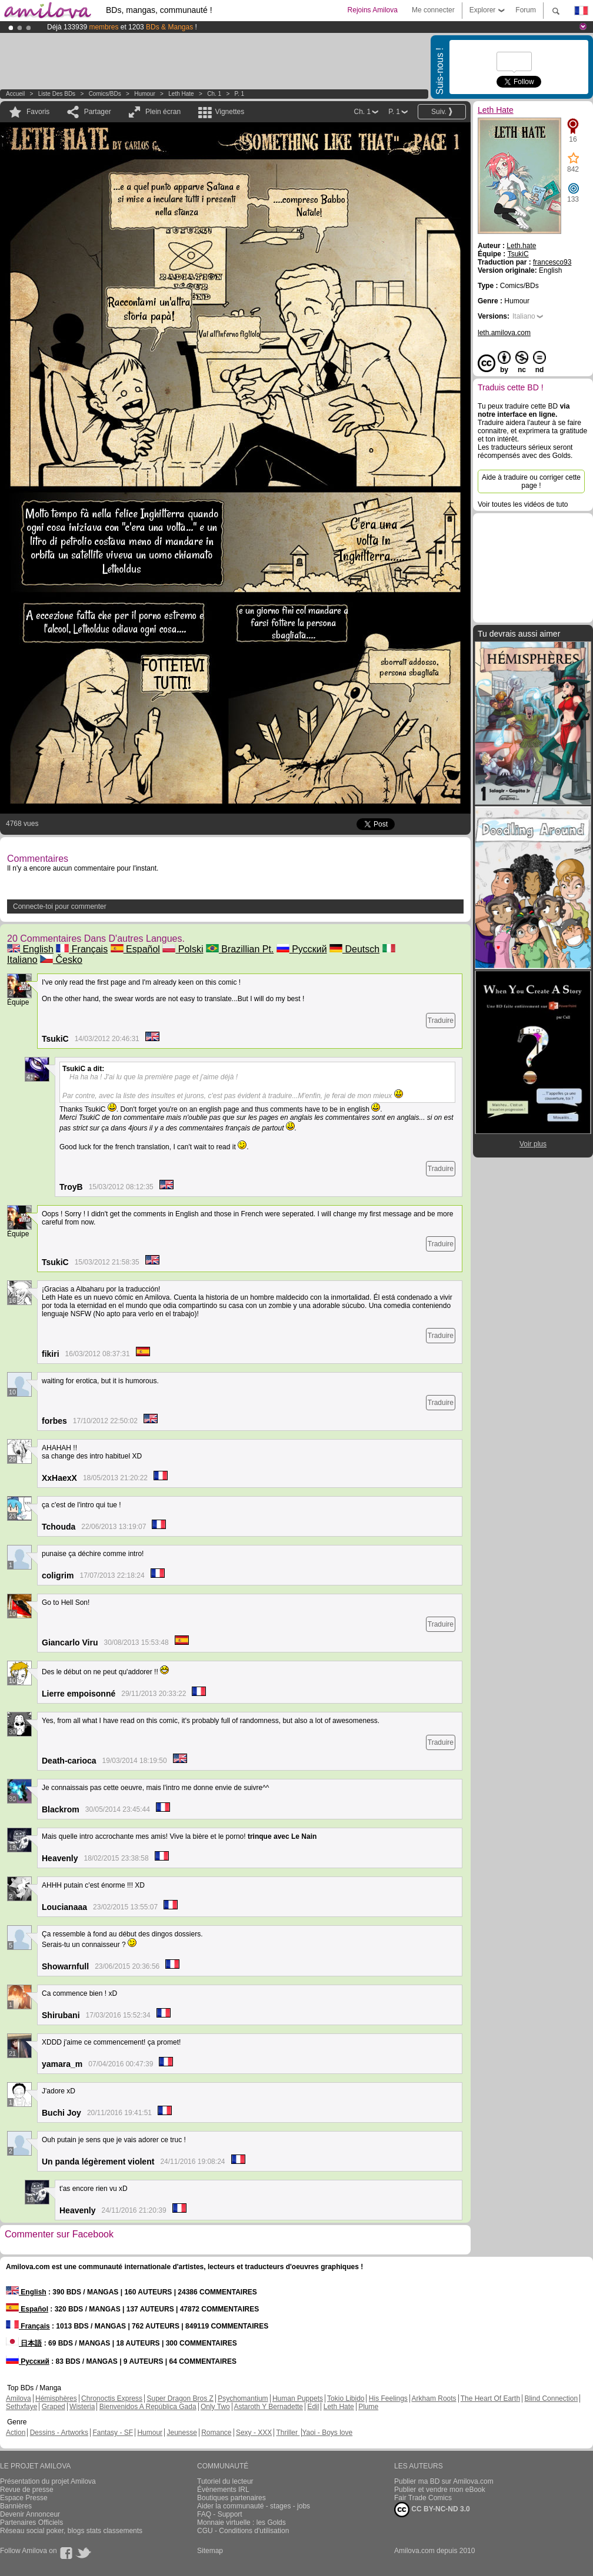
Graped (53, 2407)
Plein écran (163, 112)
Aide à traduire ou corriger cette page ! (531, 481)
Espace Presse (24, 2498)
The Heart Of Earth (490, 2398)
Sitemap (210, 2551)
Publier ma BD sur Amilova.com (444, 2481)
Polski (182, 949)
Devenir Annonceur (30, 2514)
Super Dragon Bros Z (179, 2398)
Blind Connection (551, 2398)
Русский (301, 949)
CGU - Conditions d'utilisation (243, 2531)
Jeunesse (181, 2432)
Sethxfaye (21, 2407)
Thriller (287, 2432)
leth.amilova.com (504, 333)
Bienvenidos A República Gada (147, 2407)
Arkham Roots (434, 2398)
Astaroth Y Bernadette (268, 2407)
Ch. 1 (214, 94)
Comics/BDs (105, 94)
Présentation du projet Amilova (48, 2481)
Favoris (37, 112)
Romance (216, 2432)
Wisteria (82, 2407)
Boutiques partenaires (231, 2498)
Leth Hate (181, 94)
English (30, 949)
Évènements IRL (223, 2489)
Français (82, 949)
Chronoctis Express (111, 2398)
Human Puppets (297, 2398)
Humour (144, 94)
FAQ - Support (219, 2514)
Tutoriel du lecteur (225, 2481)
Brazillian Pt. (240, 949)
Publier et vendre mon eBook (439, 2489)
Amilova (18, 2398)
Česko (61, 960)
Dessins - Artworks (59, 2432)
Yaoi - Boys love (327, 2432)
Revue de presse (27, 2489)
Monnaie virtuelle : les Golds (241, 2522)
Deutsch (354, 949)
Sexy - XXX (254, 2432)
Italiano (523, 316)
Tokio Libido (345, 2398)
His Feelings (388, 2398)
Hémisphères (56, 2398)
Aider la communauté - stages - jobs (253, 2506)
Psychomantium (243, 2398)
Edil (313, 2407)
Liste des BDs (56, 94)
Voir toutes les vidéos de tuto (523, 504)
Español (135, 949)
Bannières (16, 2506)
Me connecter (433, 10)
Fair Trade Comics (423, 2498)
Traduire (441, 1020)
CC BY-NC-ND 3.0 (432, 2509)
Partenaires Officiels (31, 2522)
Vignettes (229, 112)
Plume (368, 2407)
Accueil (15, 94)
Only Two (215, 2407)
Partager (97, 112)
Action (15, 2432)
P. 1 (240, 94)
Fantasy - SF (112, 2432)
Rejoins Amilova (373, 10)
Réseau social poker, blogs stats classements (71, 2531)
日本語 (24, 2343)
